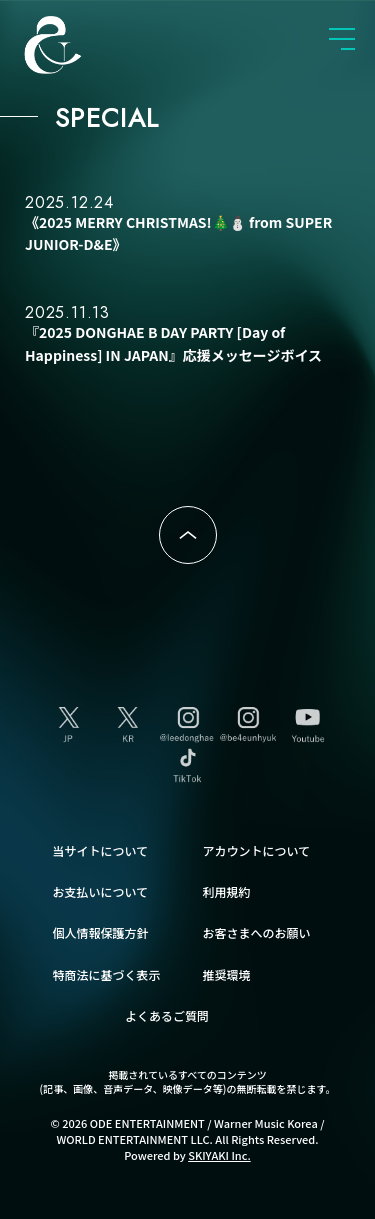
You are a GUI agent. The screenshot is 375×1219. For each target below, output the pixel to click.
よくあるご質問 (167, 1015)
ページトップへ (188, 535)
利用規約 (227, 891)
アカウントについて (257, 850)
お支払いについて (101, 891)
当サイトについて (101, 850)
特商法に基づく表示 (107, 974)
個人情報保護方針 (101, 932)
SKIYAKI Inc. (219, 1155)
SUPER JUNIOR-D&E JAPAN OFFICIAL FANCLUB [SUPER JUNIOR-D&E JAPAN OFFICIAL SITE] (85, 45)
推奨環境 (227, 974)
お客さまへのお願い (257, 932)
